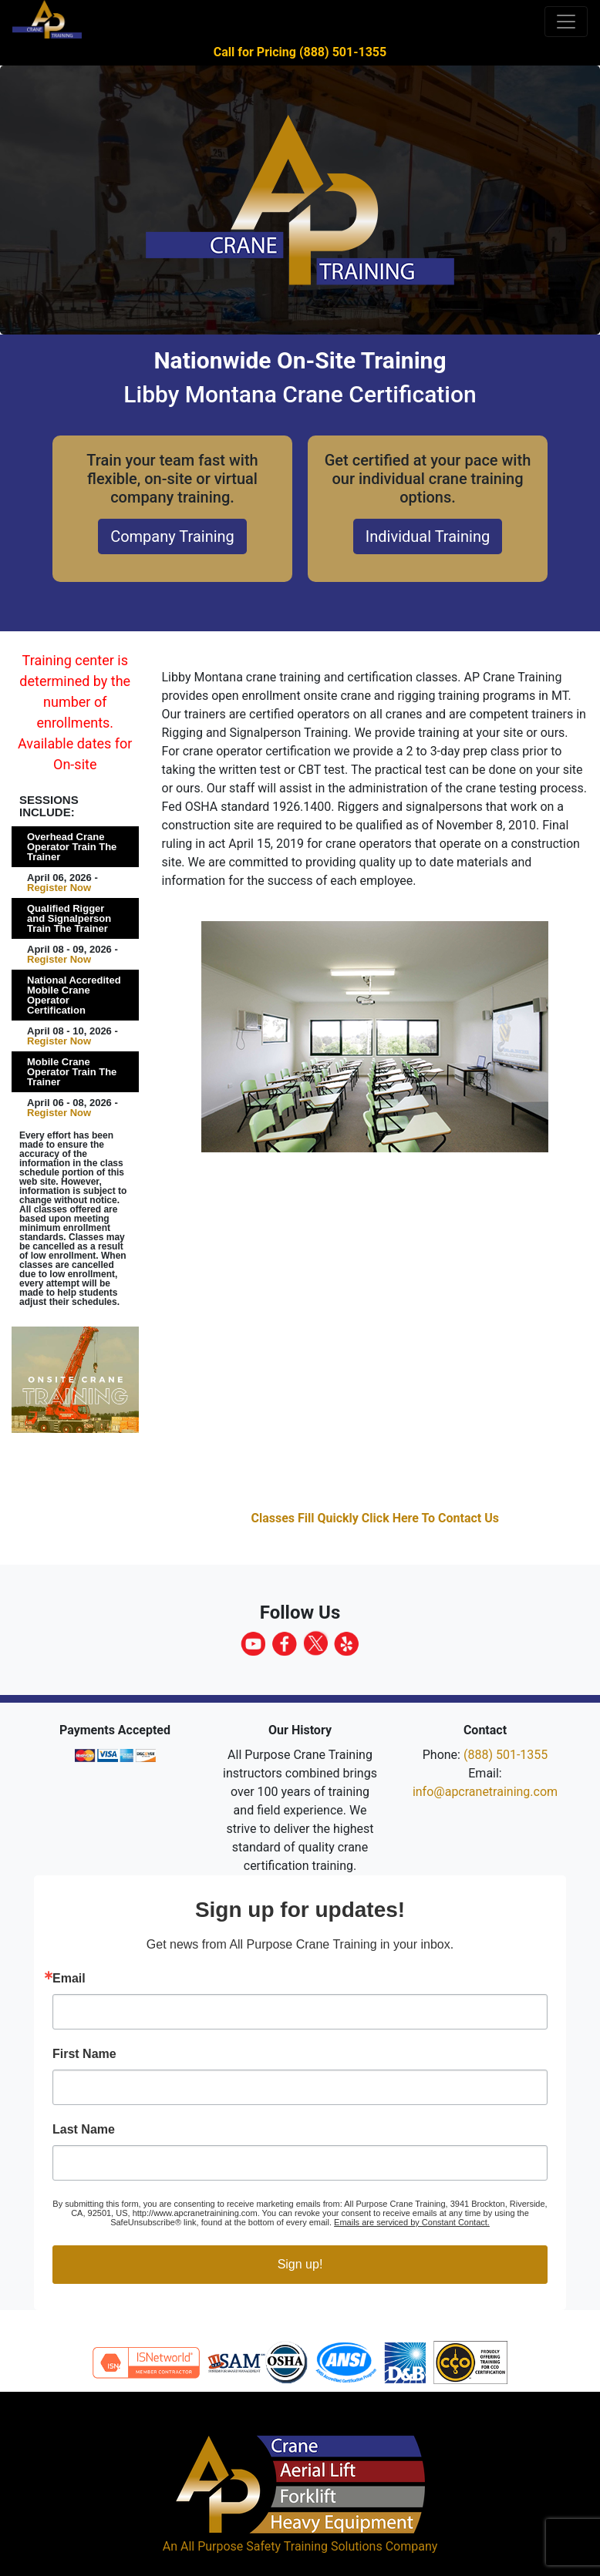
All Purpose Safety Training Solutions (281, 2546)
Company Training (172, 536)
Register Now (59, 887)
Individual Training (428, 536)
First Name (84, 2054)
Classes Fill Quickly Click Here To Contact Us (375, 1518)
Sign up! (300, 2264)
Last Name (83, 2130)
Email (69, 1978)
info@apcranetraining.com (485, 1791)
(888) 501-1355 (505, 1754)
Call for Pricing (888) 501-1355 (300, 52)
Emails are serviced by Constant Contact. (412, 2222)
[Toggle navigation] (566, 21)
